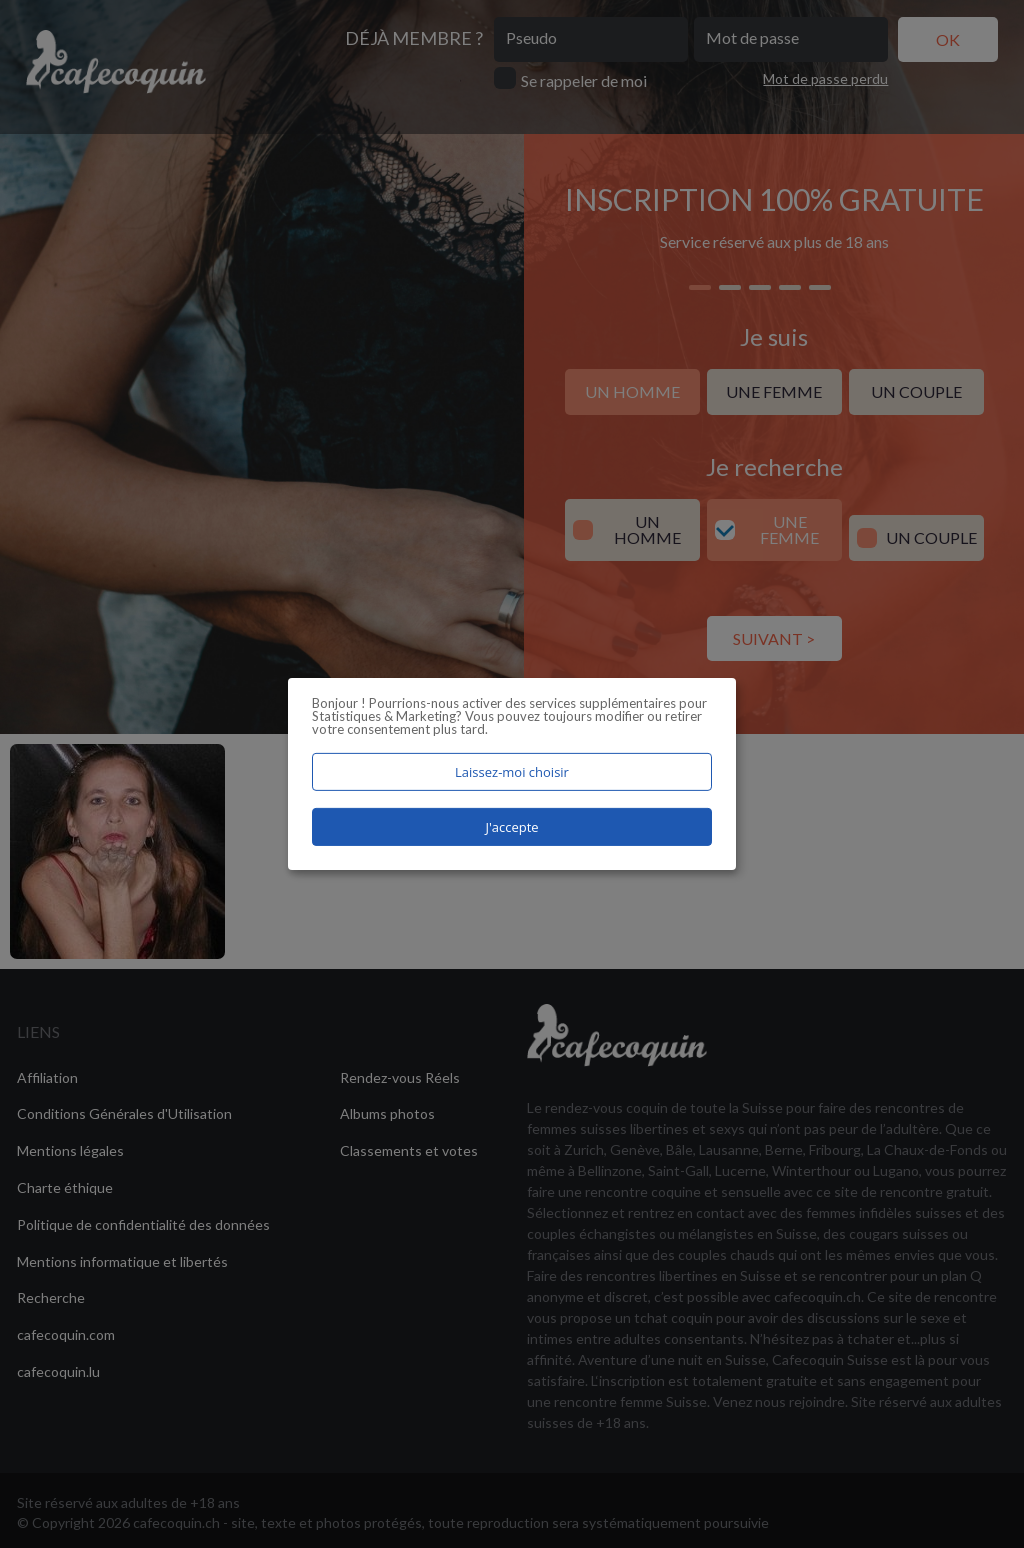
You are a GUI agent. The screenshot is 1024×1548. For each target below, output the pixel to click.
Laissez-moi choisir (512, 772)
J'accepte (511, 827)
